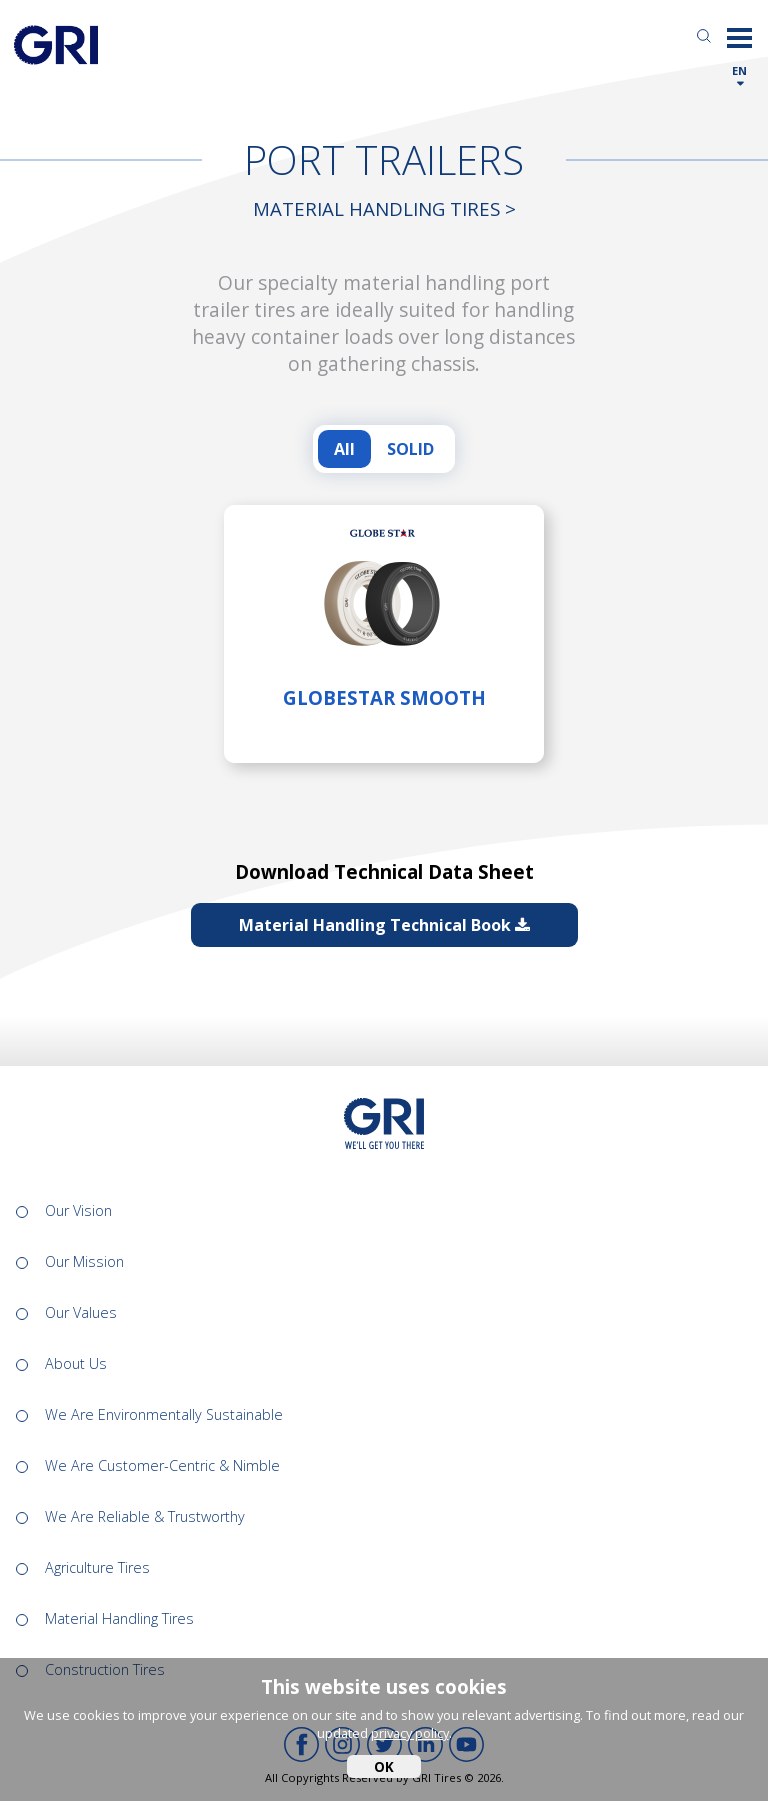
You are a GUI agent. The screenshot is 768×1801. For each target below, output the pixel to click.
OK (384, 1767)
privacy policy (410, 1733)
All (344, 449)
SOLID (410, 449)
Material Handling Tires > (384, 208)
